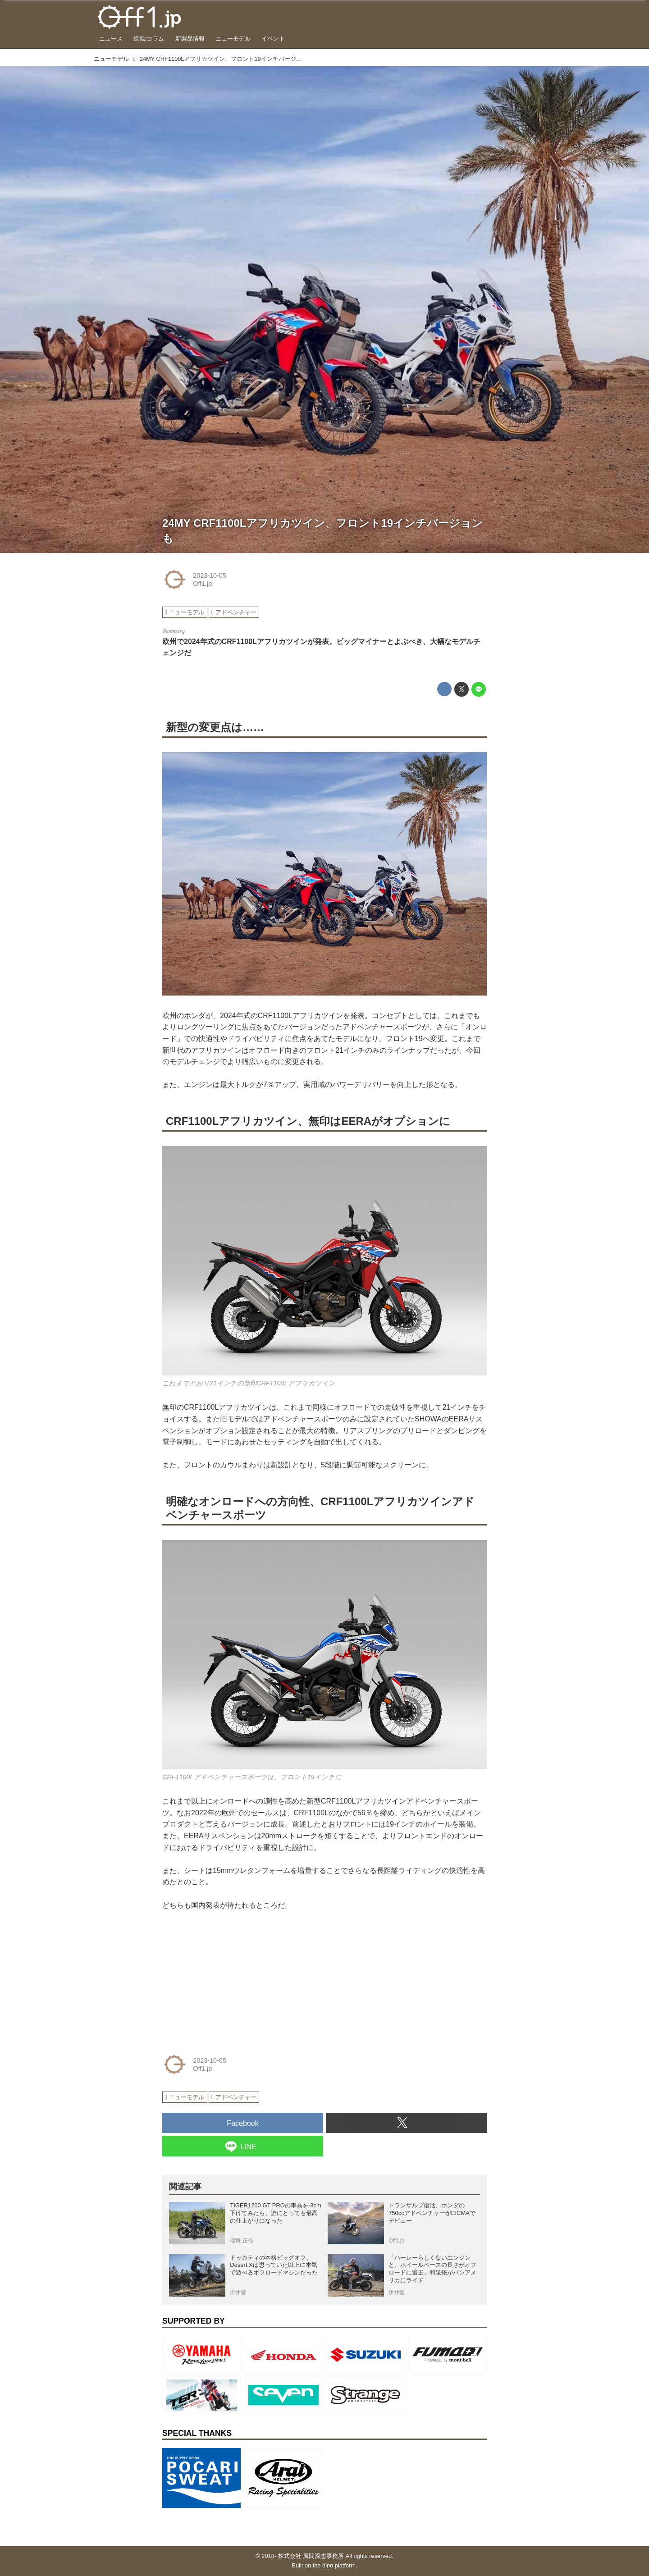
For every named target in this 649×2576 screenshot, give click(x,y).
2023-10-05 (209, 575)
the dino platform (334, 2565)
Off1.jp (202, 583)
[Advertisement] (229, 1979)
